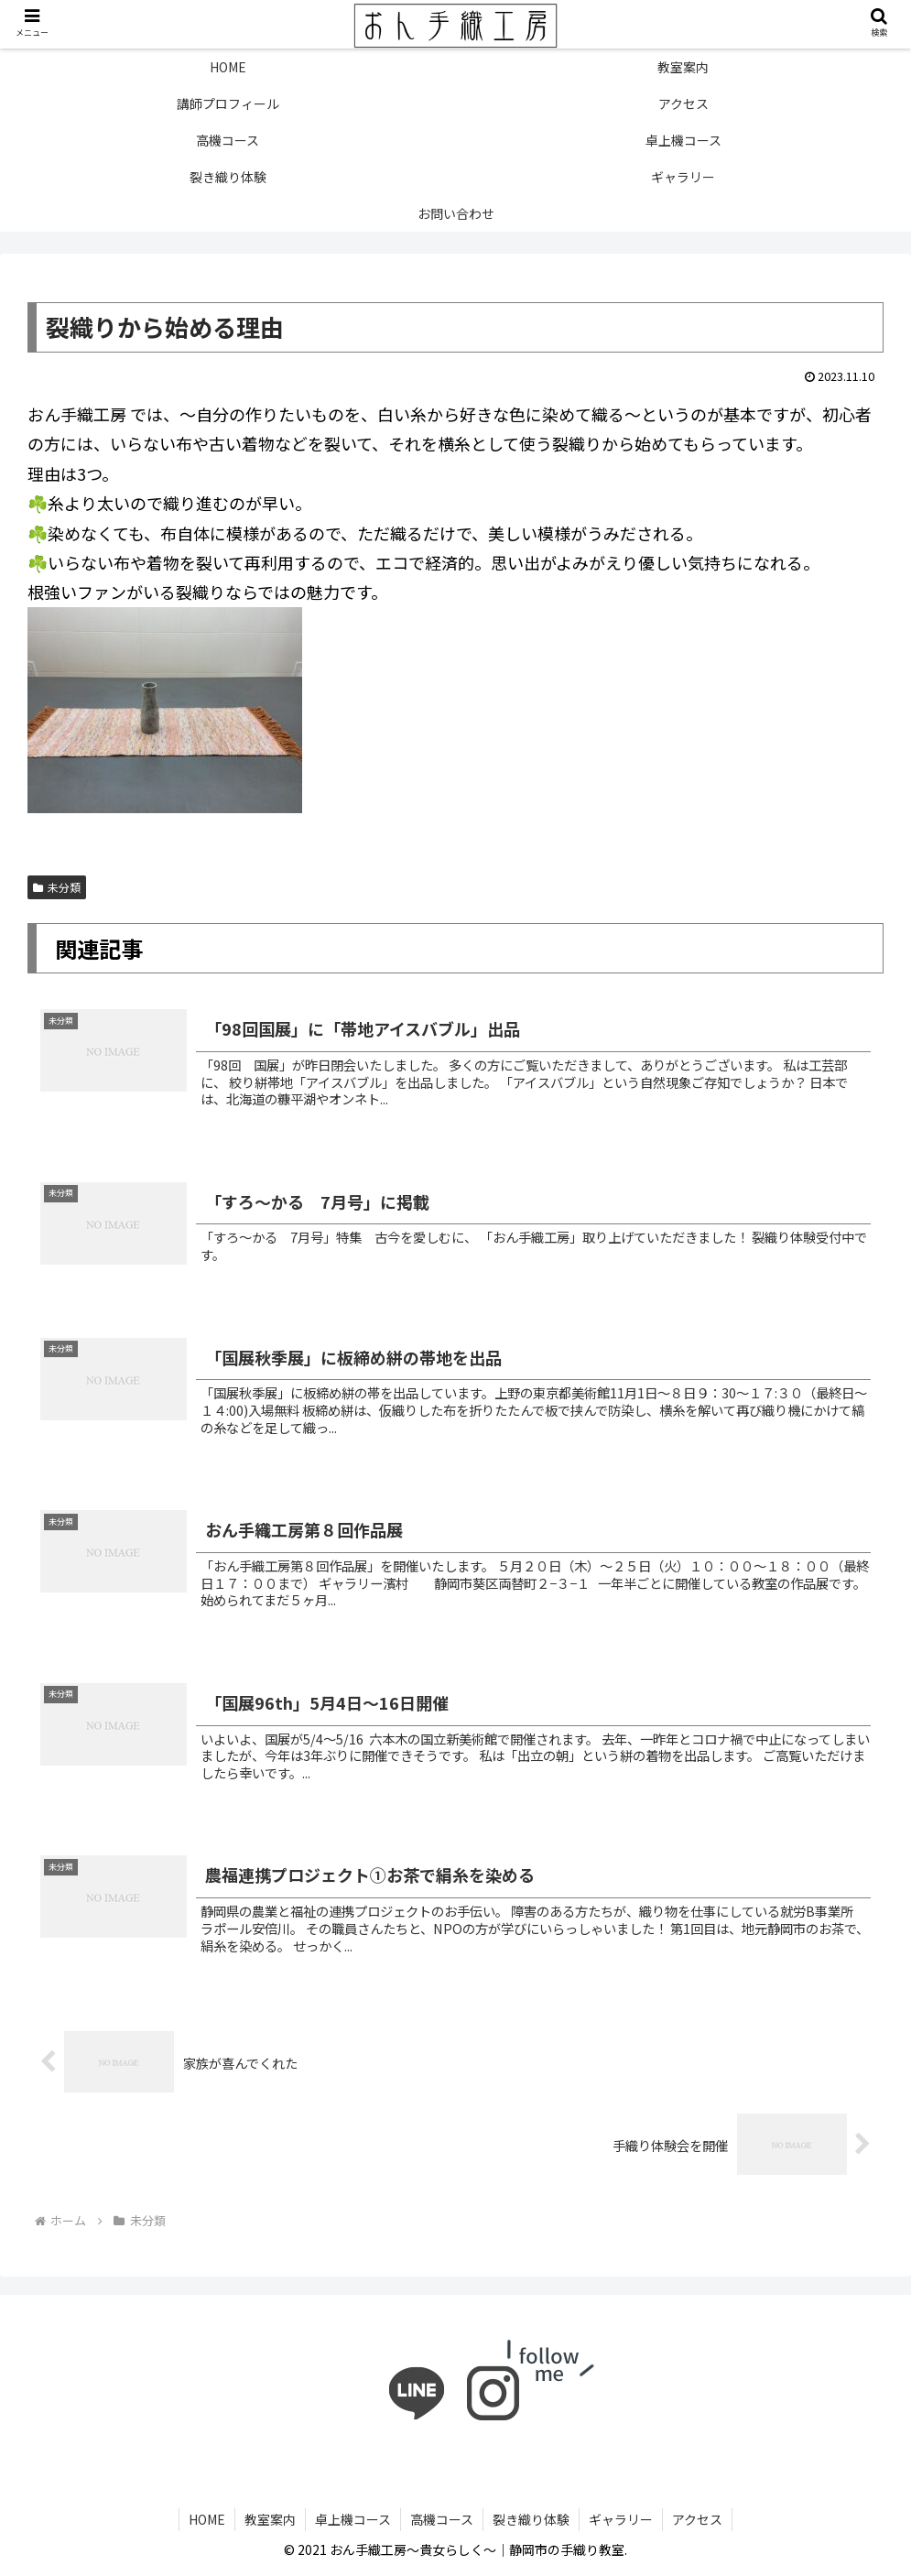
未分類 (57, 887)
